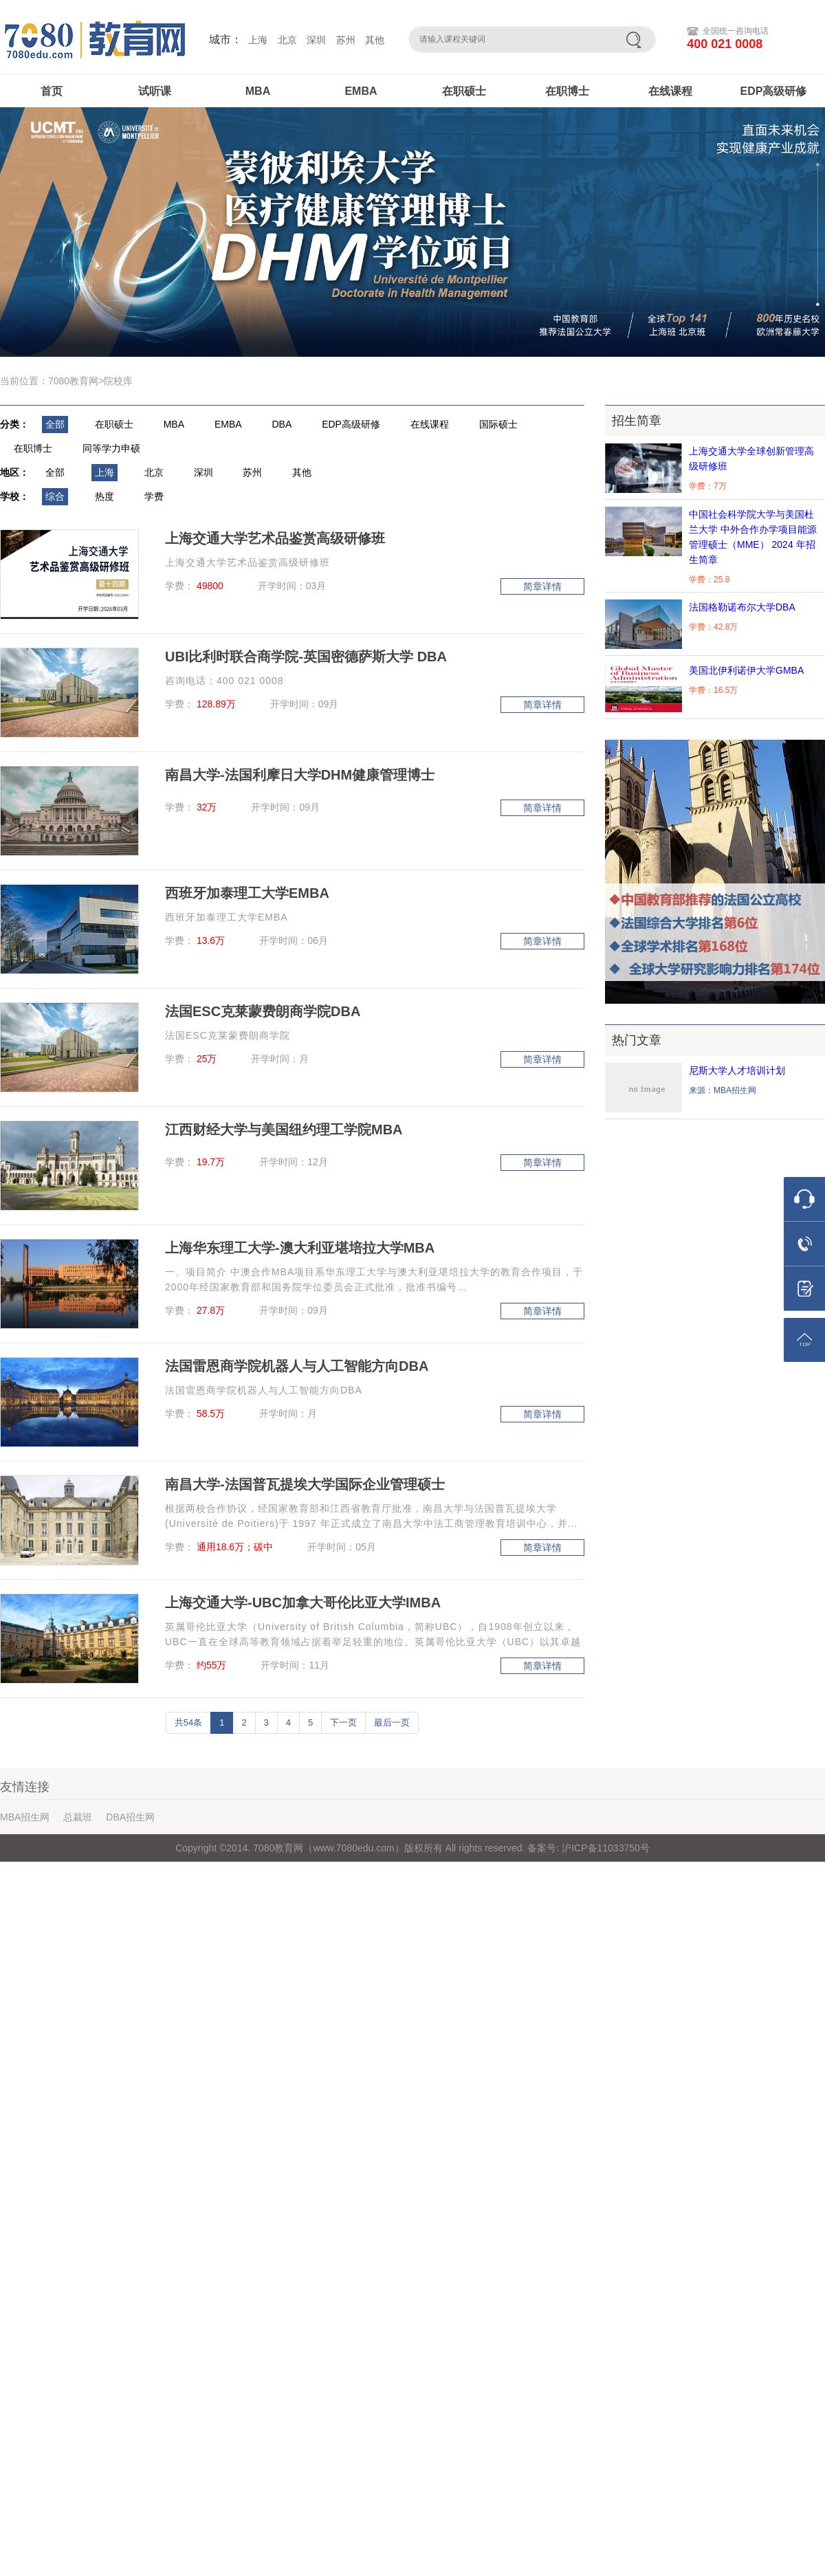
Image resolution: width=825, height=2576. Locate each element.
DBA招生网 (130, 1817)
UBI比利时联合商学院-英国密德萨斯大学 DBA (306, 656)
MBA (257, 91)
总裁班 (77, 1817)
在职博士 (567, 91)
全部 (55, 424)
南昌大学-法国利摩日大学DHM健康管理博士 (299, 774)
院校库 (118, 380)
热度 (104, 496)
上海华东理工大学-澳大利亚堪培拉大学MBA (299, 1247)
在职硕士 (464, 91)
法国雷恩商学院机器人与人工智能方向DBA (296, 1366)
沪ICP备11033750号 (604, 1847)
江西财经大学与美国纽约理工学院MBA (284, 1129)
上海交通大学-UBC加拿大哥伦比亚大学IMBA (303, 1602)
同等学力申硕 (111, 448)
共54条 (188, 1722)
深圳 (316, 39)
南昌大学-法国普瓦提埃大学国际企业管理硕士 (305, 1484)
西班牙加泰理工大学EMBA (247, 893)
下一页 (343, 1722)
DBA (282, 424)
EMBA (360, 91)
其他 (374, 39)
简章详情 (542, 586)
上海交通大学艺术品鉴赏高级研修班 (275, 538)
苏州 (345, 39)
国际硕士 (498, 424)
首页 (52, 91)
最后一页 (392, 1722)
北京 (287, 39)
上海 (257, 39)
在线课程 (670, 91)
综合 (55, 496)
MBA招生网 (25, 1817)
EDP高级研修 (773, 91)
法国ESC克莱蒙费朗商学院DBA (262, 1011)
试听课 (154, 91)
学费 (154, 496)
